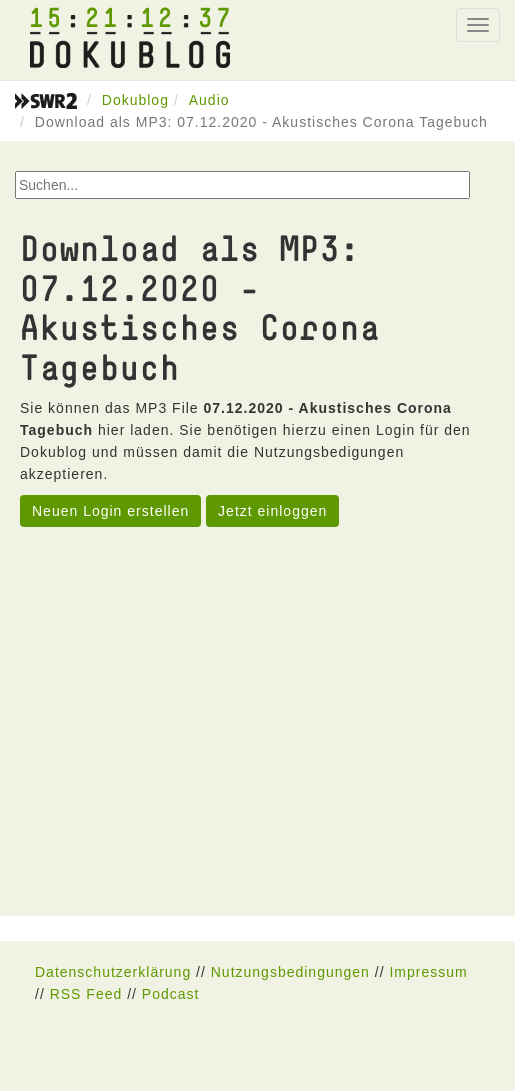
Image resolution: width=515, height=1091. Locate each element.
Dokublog (135, 100)
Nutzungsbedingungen (290, 972)
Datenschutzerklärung (113, 972)
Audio (209, 100)
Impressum (428, 972)
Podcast (171, 994)
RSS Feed (86, 994)
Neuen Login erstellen (110, 511)
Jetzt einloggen (272, 511)
